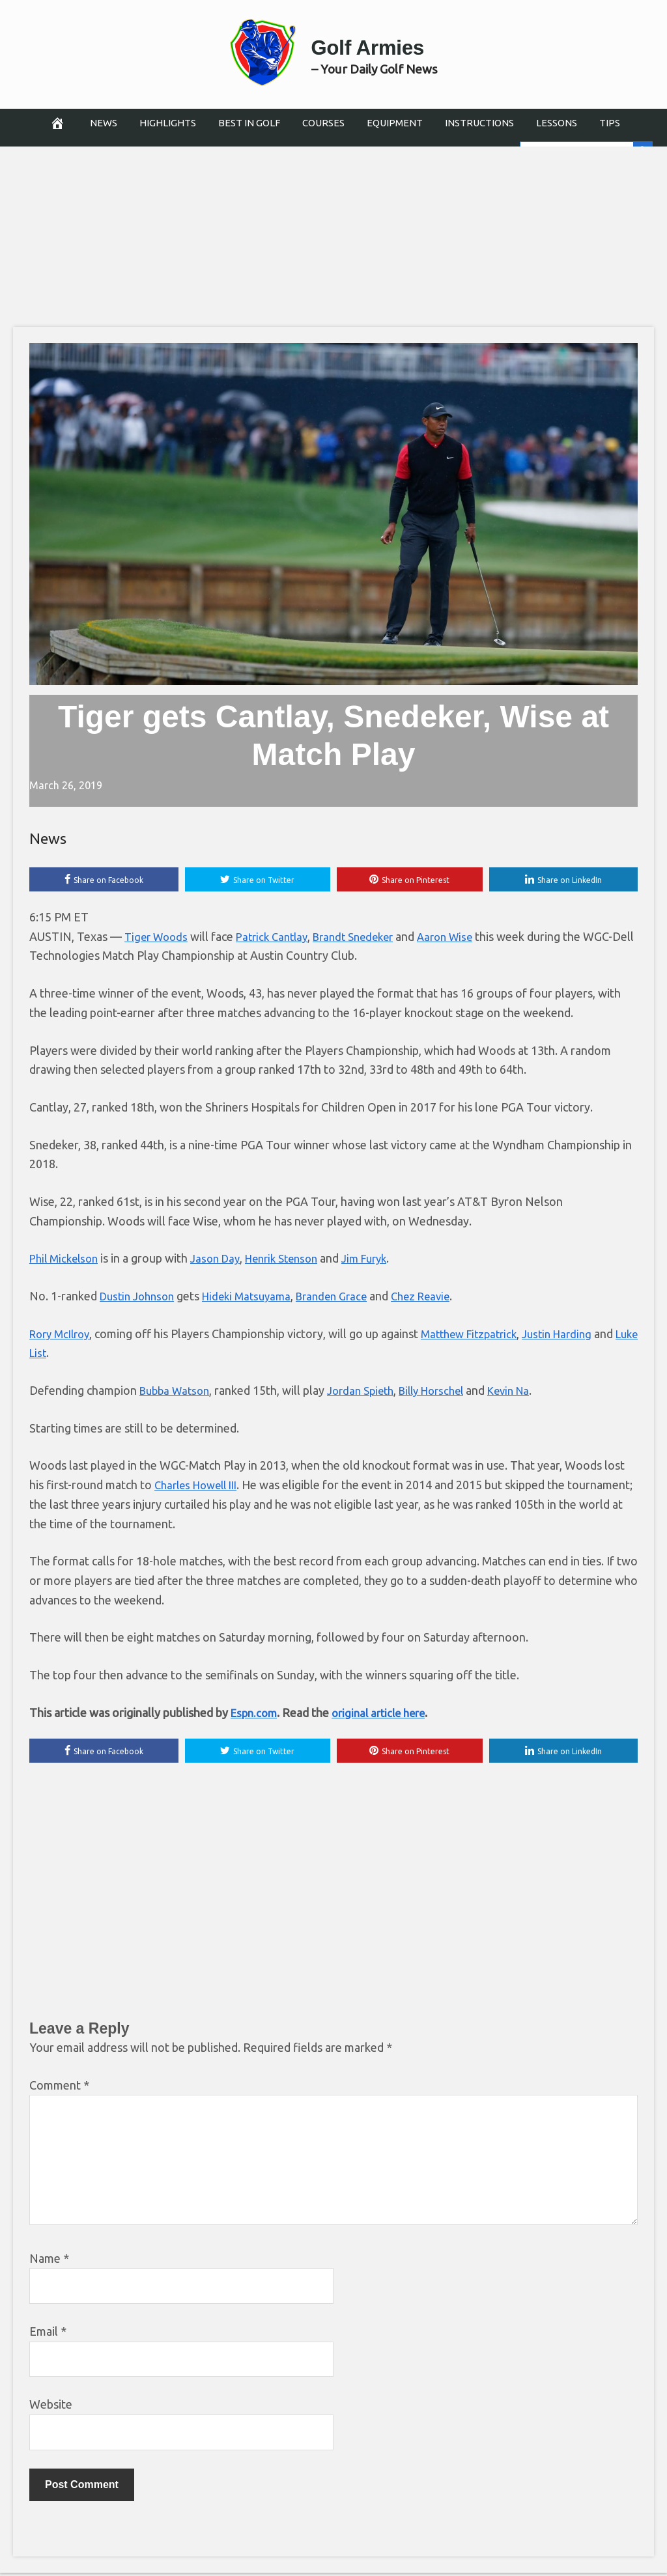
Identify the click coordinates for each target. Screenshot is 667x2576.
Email (47, 2334)
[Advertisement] (333, 231)
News (103, 122)
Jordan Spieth (369, 1392)
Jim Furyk (384, 1260)
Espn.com (256, 1713)
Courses (323, 122)
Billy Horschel (446, 1392)
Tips (609, 122)
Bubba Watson (177, 1392)
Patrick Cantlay (279, 937)
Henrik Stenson (295, 1260)
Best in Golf (249, 122)
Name (49, 2261)
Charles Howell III (200, 1486)
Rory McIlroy (62, 1334)
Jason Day (222, 1260)
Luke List (52, 1354)
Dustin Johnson (140, 1297)
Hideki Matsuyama (256, 1297)
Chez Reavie (442, 1297)
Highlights (167, 122)
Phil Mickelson (66, 1260)
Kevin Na (530, 1392)
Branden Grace (347, 1297)
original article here (385, 1713)
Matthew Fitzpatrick (480, 1334)
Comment (59, 2088)
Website (50, 2407)
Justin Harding (574, 1334)
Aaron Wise (465, 937)
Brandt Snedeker (367, 937)
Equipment (395, 122)
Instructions (479, 122)
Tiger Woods (158, 937)
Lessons (556, 122)
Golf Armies (374, 44)
